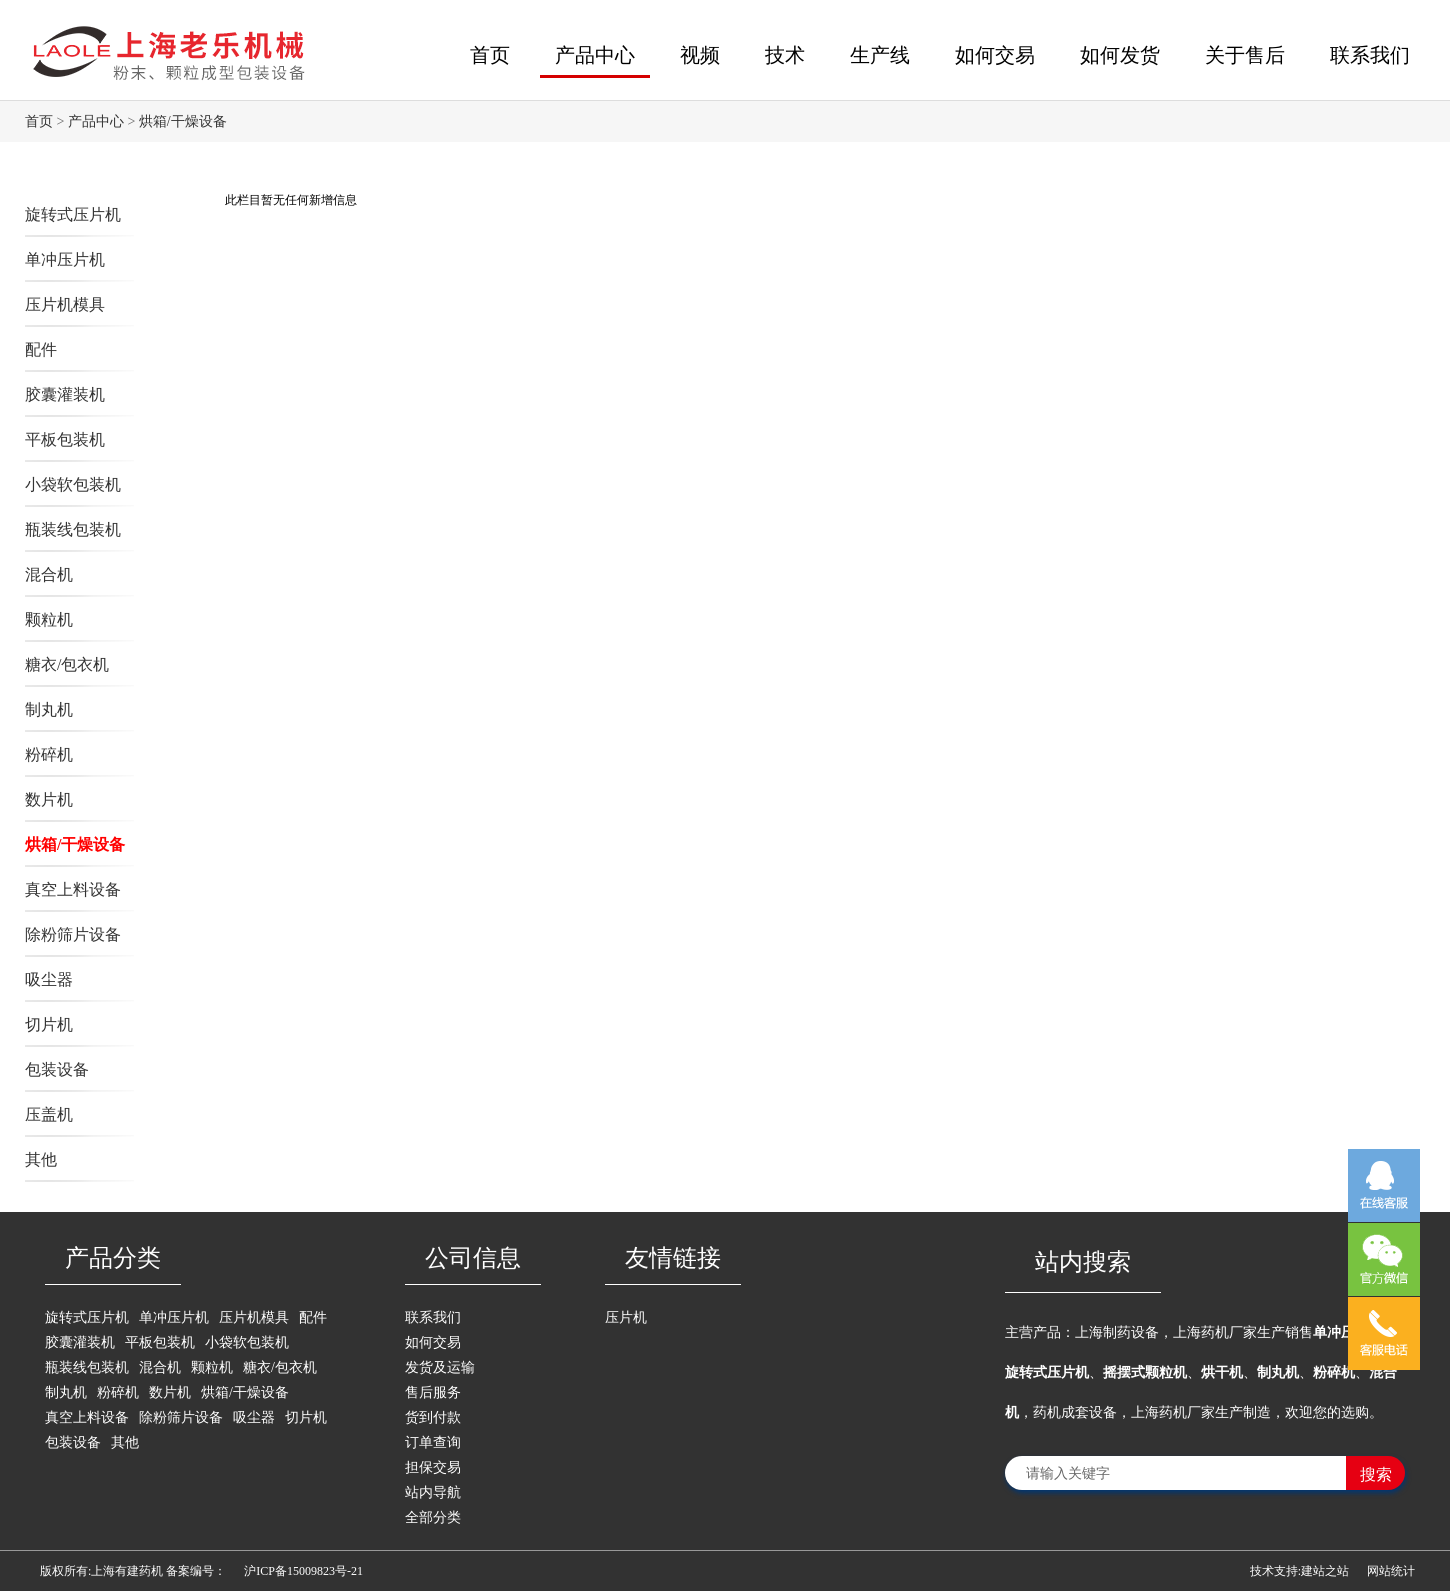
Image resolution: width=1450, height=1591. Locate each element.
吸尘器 (49, 979)
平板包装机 (65, 439)
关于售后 (1245, 55)
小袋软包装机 (73, 484)
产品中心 (595, 55)
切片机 (49, 1024)
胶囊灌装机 (65, 394)
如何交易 (995, 55)
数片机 (49, 799)
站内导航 (433, 1492)
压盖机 (49, 1114)
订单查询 (433, 1442)
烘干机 (1222, 1372)
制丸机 (49, 709)
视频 (700, 55)
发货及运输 (440, 1367)
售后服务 (433, 1392)
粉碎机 (49, 754)
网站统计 (1391, 1571)
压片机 (626, 1317)
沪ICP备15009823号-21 (303, 1571)
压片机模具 (65, 304)
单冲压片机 (65, 259)
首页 (490, 55)
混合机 (49, 574)
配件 (41, 349)
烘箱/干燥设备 (183, 121)
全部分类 (433, 1517)
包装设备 (57, 1069)
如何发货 (1120, 55)
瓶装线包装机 (73, 529)
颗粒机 (49, 619)
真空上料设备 (73, 889)
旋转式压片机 (73, 214)
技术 (785, 55)
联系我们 (1370, 55)
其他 (41, 1159)
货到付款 (433, 1417)
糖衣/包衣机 (67, 664)
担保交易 (433, 1467)
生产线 (880, 55)
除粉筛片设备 (73, 934)
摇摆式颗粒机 (1145, 1372)
